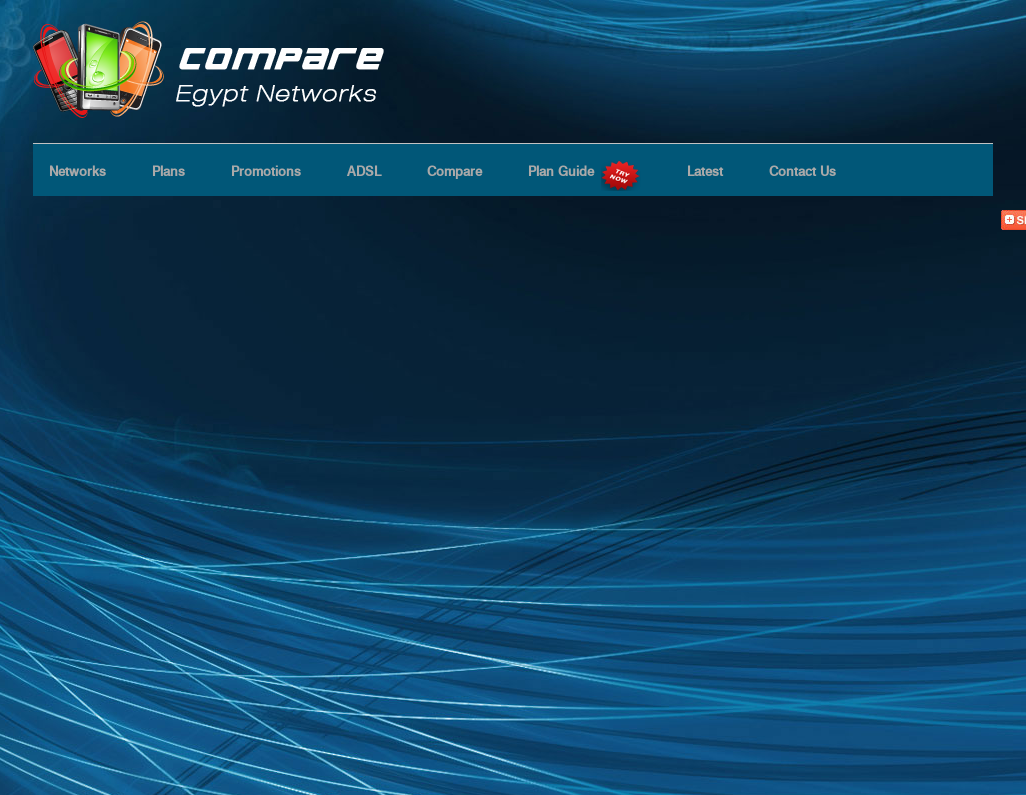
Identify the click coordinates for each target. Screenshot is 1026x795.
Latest (705, 171)
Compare (454, 171)
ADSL (364, 171)
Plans (168, 171)
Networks (77, 171)
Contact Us (802, 171)
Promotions (266, 171)
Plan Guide (584, 171)
